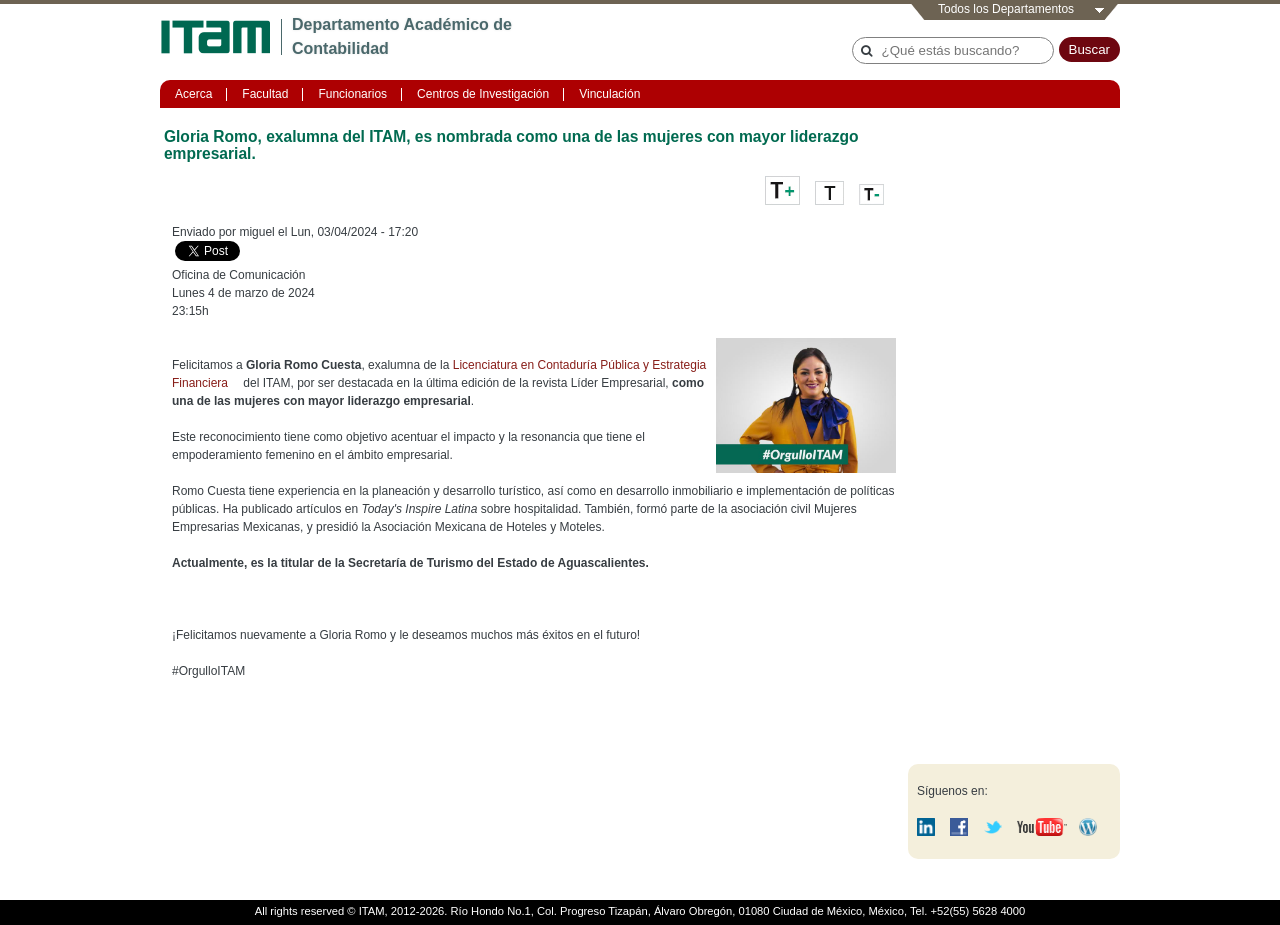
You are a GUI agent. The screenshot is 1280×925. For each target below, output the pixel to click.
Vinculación (609, 94)
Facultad (265, 94)
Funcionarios (352, 94)
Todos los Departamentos (1006, 9)
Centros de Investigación (483, 94)
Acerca (193, 94)
